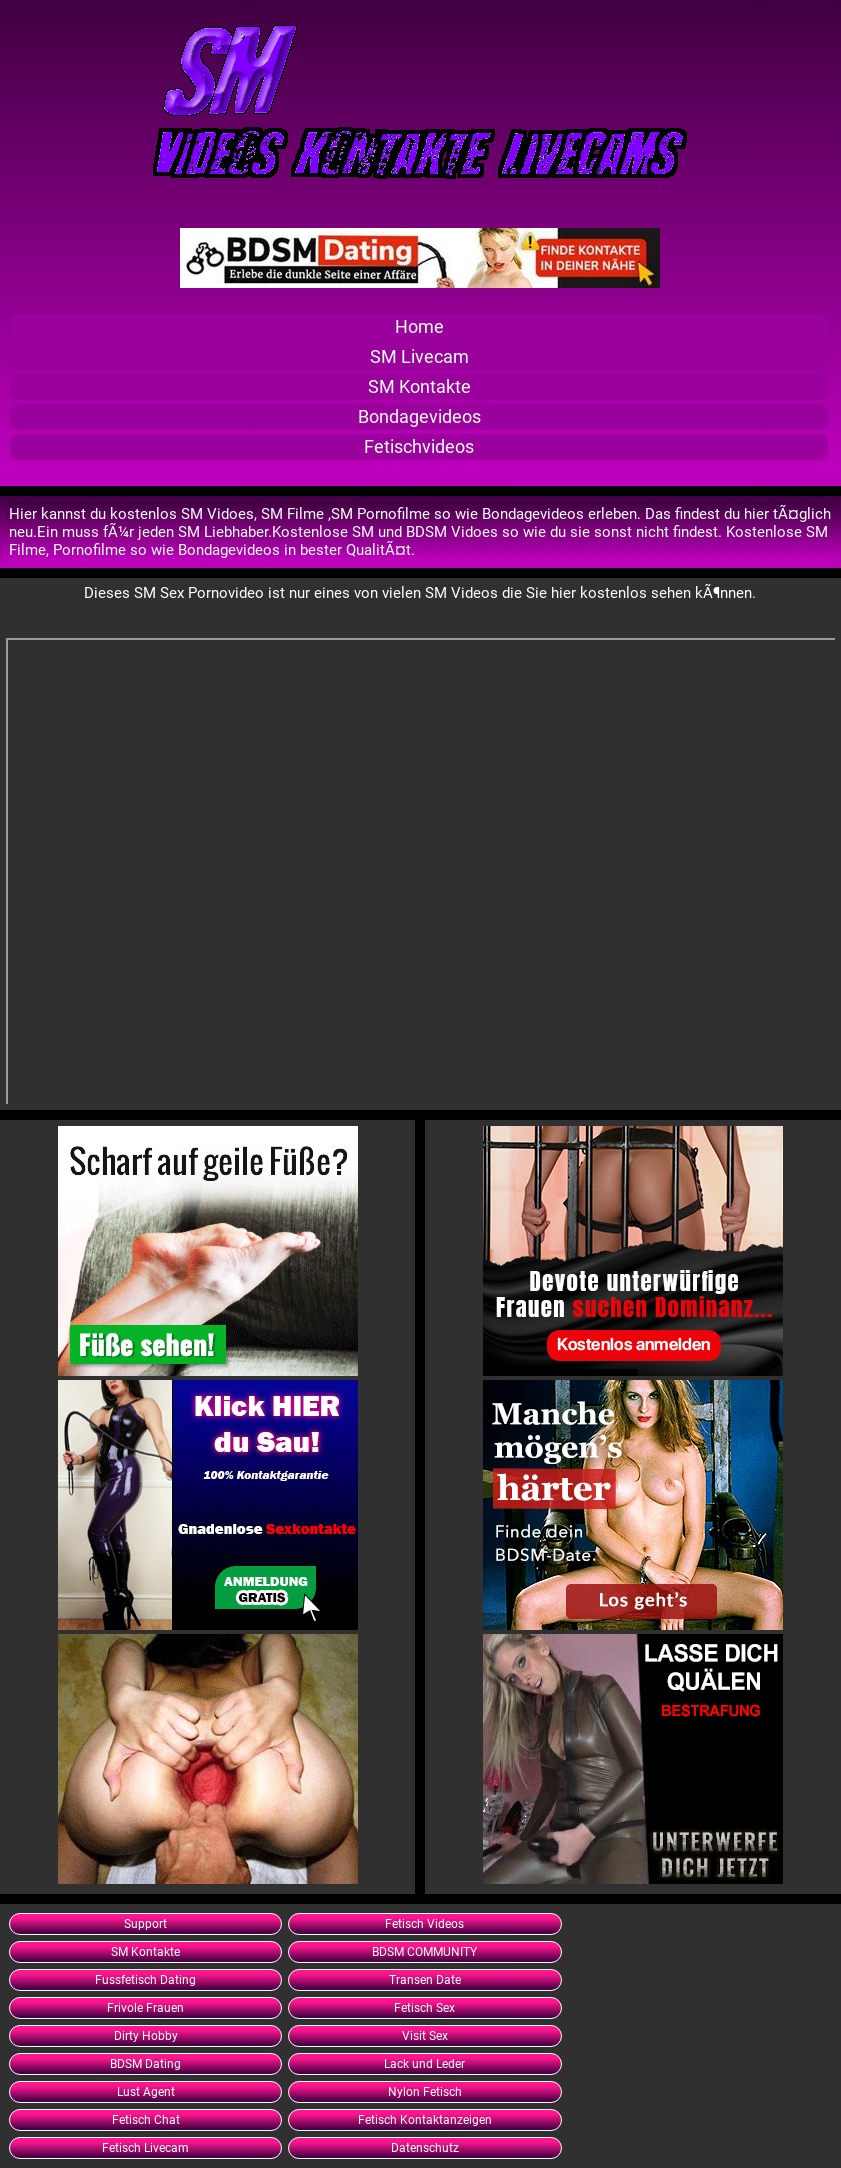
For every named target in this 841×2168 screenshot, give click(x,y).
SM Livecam (419, 357)
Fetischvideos (419, 447)
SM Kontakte (419, 387)
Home (419, 327)
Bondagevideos (419, 417)
